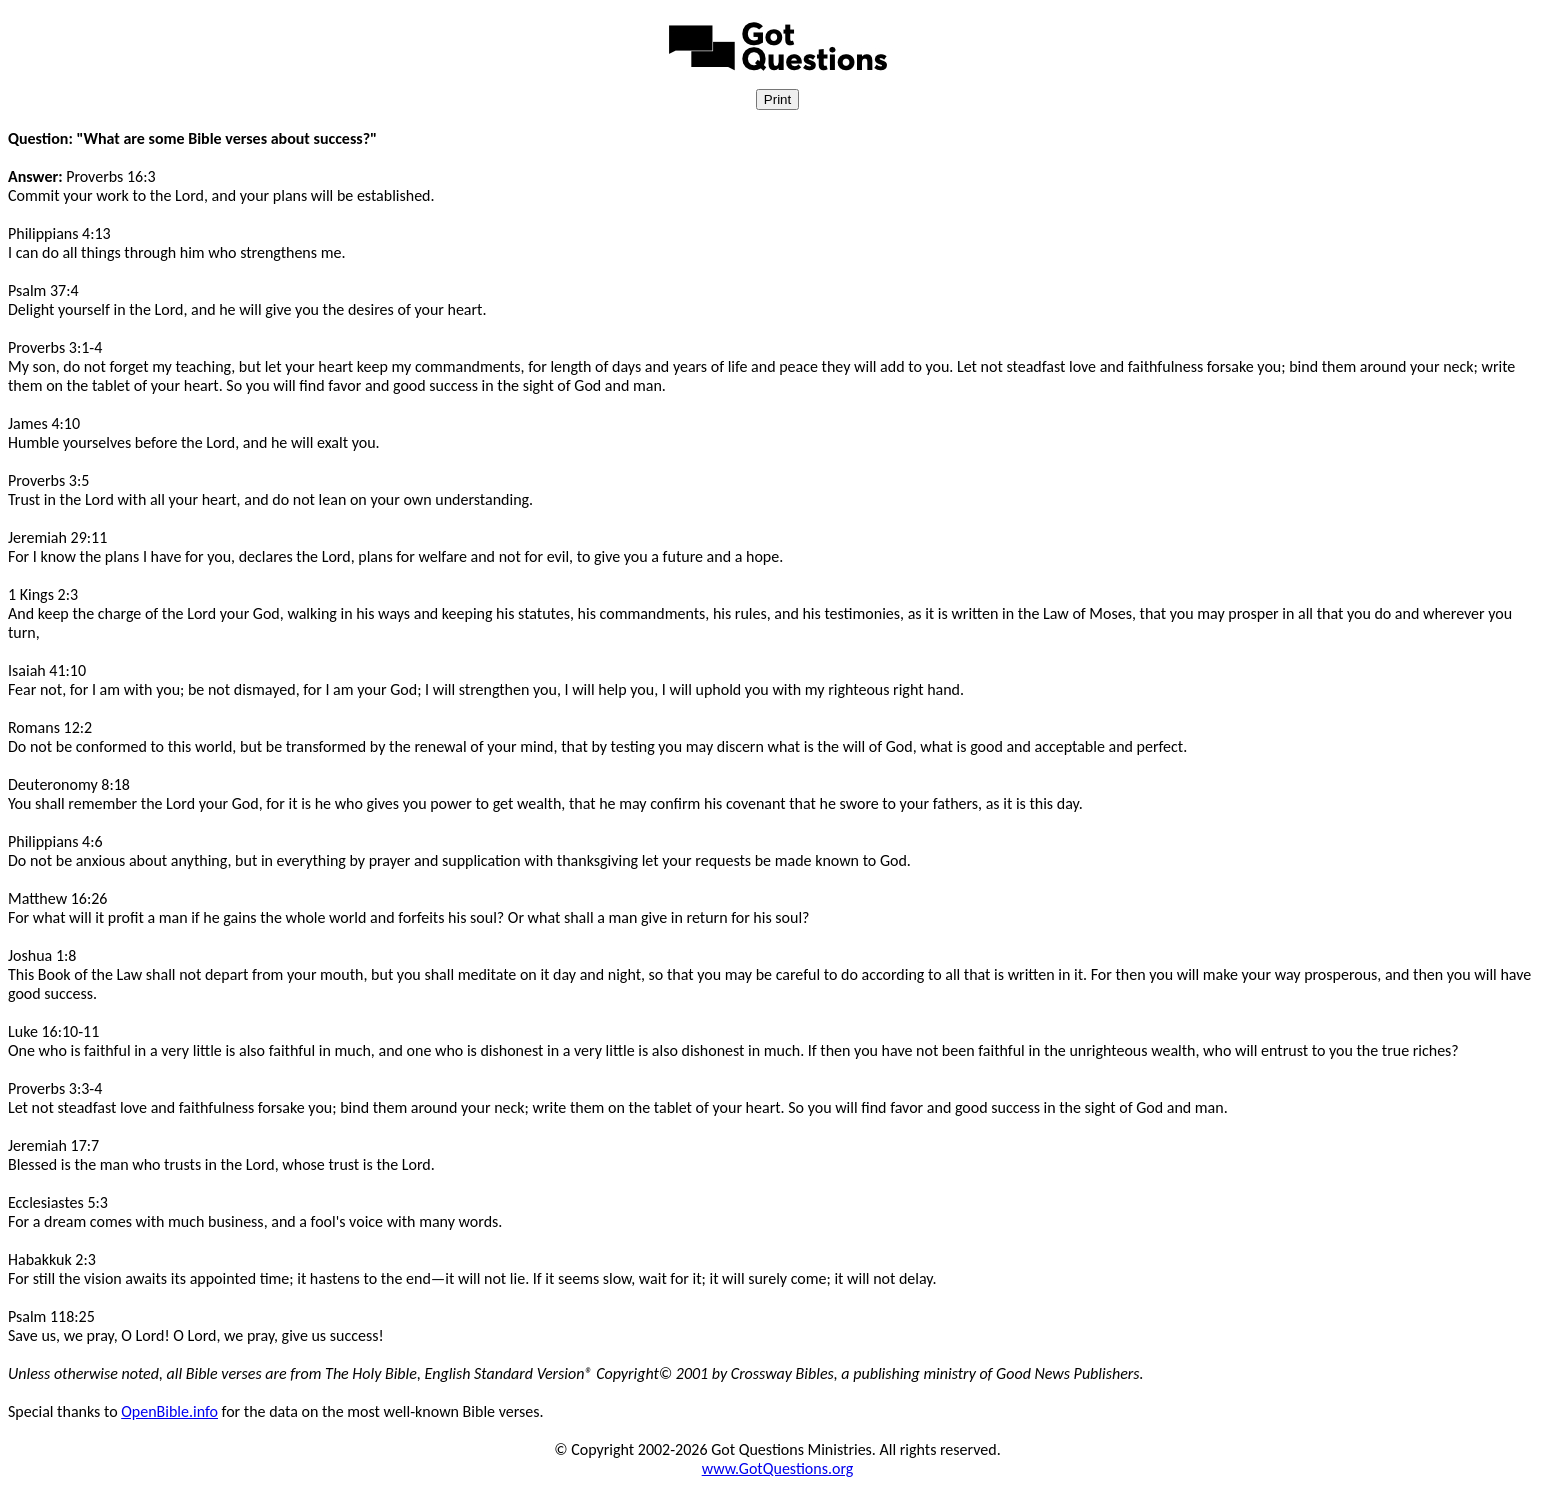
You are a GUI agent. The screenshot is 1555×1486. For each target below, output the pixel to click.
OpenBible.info (169, 1411)
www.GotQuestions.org (778, 1468)
